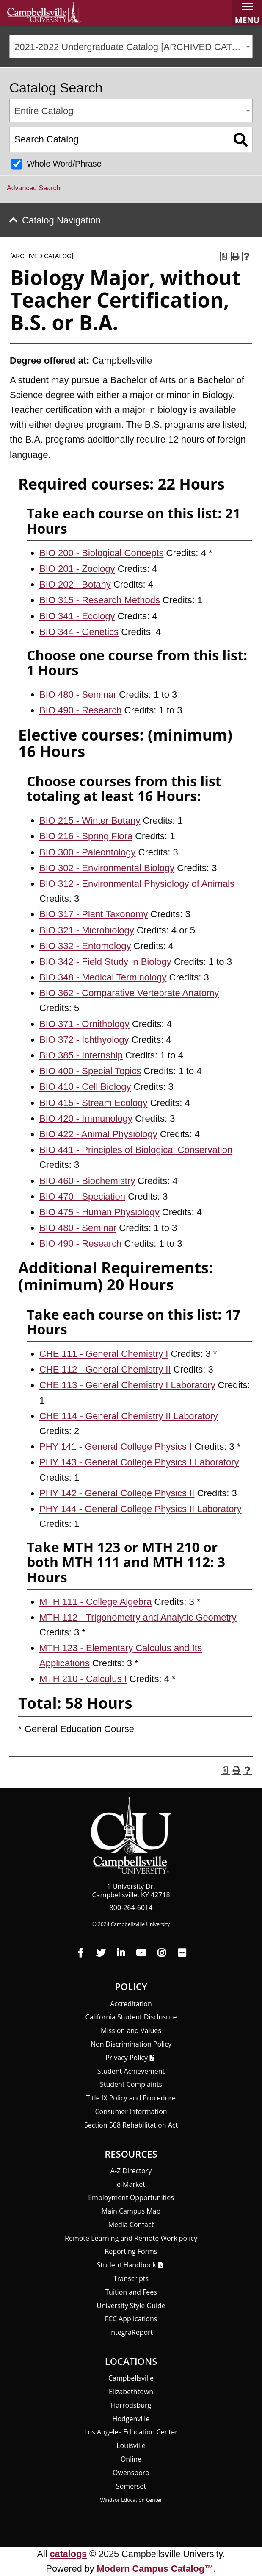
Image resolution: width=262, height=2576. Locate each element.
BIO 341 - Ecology (77, 616)
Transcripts (131, 2278)
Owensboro (131, 2472)
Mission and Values (131, 2030)
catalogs (68, 2553)
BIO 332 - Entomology (85, 946)
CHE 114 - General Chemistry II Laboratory (128, 1416)
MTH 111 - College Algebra (95, 1601)
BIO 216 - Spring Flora (85, 836)
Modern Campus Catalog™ (155, 2568)
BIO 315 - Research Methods (99, 600)
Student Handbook (126, 2265)
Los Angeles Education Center (131, 2432)
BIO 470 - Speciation (82, 1196)
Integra (131, 2332)
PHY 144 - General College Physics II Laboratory (140, 1509)
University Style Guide (131, 2305)
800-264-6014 (131, 1907)
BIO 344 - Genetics (79, 632)
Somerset (131, 2486)
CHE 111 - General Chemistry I (103, 1353)
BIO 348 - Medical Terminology (102, 977)
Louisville (131, 2445)
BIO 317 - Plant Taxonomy (93, 914)
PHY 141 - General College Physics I (115, 1446)
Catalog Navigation (61, 220)
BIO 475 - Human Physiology (99, 1212)
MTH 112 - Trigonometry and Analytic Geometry (138, 1617)
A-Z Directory (131, 2170)
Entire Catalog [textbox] (43, 111)
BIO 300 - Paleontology (87, 852)
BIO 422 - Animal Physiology (98, 1134)
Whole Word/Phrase (64, 163)
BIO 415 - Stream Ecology (93, 1102)
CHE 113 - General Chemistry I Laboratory (127, 1385)
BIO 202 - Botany (75, 584)
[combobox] (131, 46)
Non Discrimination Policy (131, 2044)
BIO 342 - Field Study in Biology (105, 961)
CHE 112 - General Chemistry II (105, 1369)
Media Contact (131, 2224)
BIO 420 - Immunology (85, 1118)
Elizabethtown (131, 2391)
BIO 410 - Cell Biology (85, 1086)
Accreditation (131, 2003)
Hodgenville (131, 2418)
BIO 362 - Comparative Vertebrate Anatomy (129, 993)
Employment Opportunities (131, 2197)
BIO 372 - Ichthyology (84, 1039)
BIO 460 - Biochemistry (87, 1180)
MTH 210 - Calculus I (83, 1679)
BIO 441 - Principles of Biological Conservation (135, 1150)
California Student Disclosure (131, 2017)
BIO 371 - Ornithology (84, 1024)
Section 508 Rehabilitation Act (131, 2125)
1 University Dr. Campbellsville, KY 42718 (131, 1890)
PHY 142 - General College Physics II (116, 1493)
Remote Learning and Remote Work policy (131, 2238)
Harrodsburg (131, 2405)
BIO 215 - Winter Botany (89, 820)
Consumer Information (131, 2111)
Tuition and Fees (131, 2292)
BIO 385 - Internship (81, 1055)
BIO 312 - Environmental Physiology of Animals (136, 883)
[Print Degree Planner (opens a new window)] (224, 256)
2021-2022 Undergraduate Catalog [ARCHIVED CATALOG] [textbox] (133, 47)
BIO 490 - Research (80, 710)
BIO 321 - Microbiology (86, 930)
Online (131, 2459)
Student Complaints (131, 2084)
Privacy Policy (126, 2057)
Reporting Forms (131, 2251)
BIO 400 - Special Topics (90, 1071)
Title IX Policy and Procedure (131, 2098)
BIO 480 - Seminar (77, 694)
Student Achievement (131, 2071)
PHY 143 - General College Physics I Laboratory (139, 1462)
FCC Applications (131, 2318)
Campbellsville (131, 2378)
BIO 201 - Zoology (77, 568)
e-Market (131, 2184)
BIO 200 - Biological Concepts (101, 553)
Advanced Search (33, 188)
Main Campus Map (131, 2211)
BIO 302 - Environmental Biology (106, 868)
